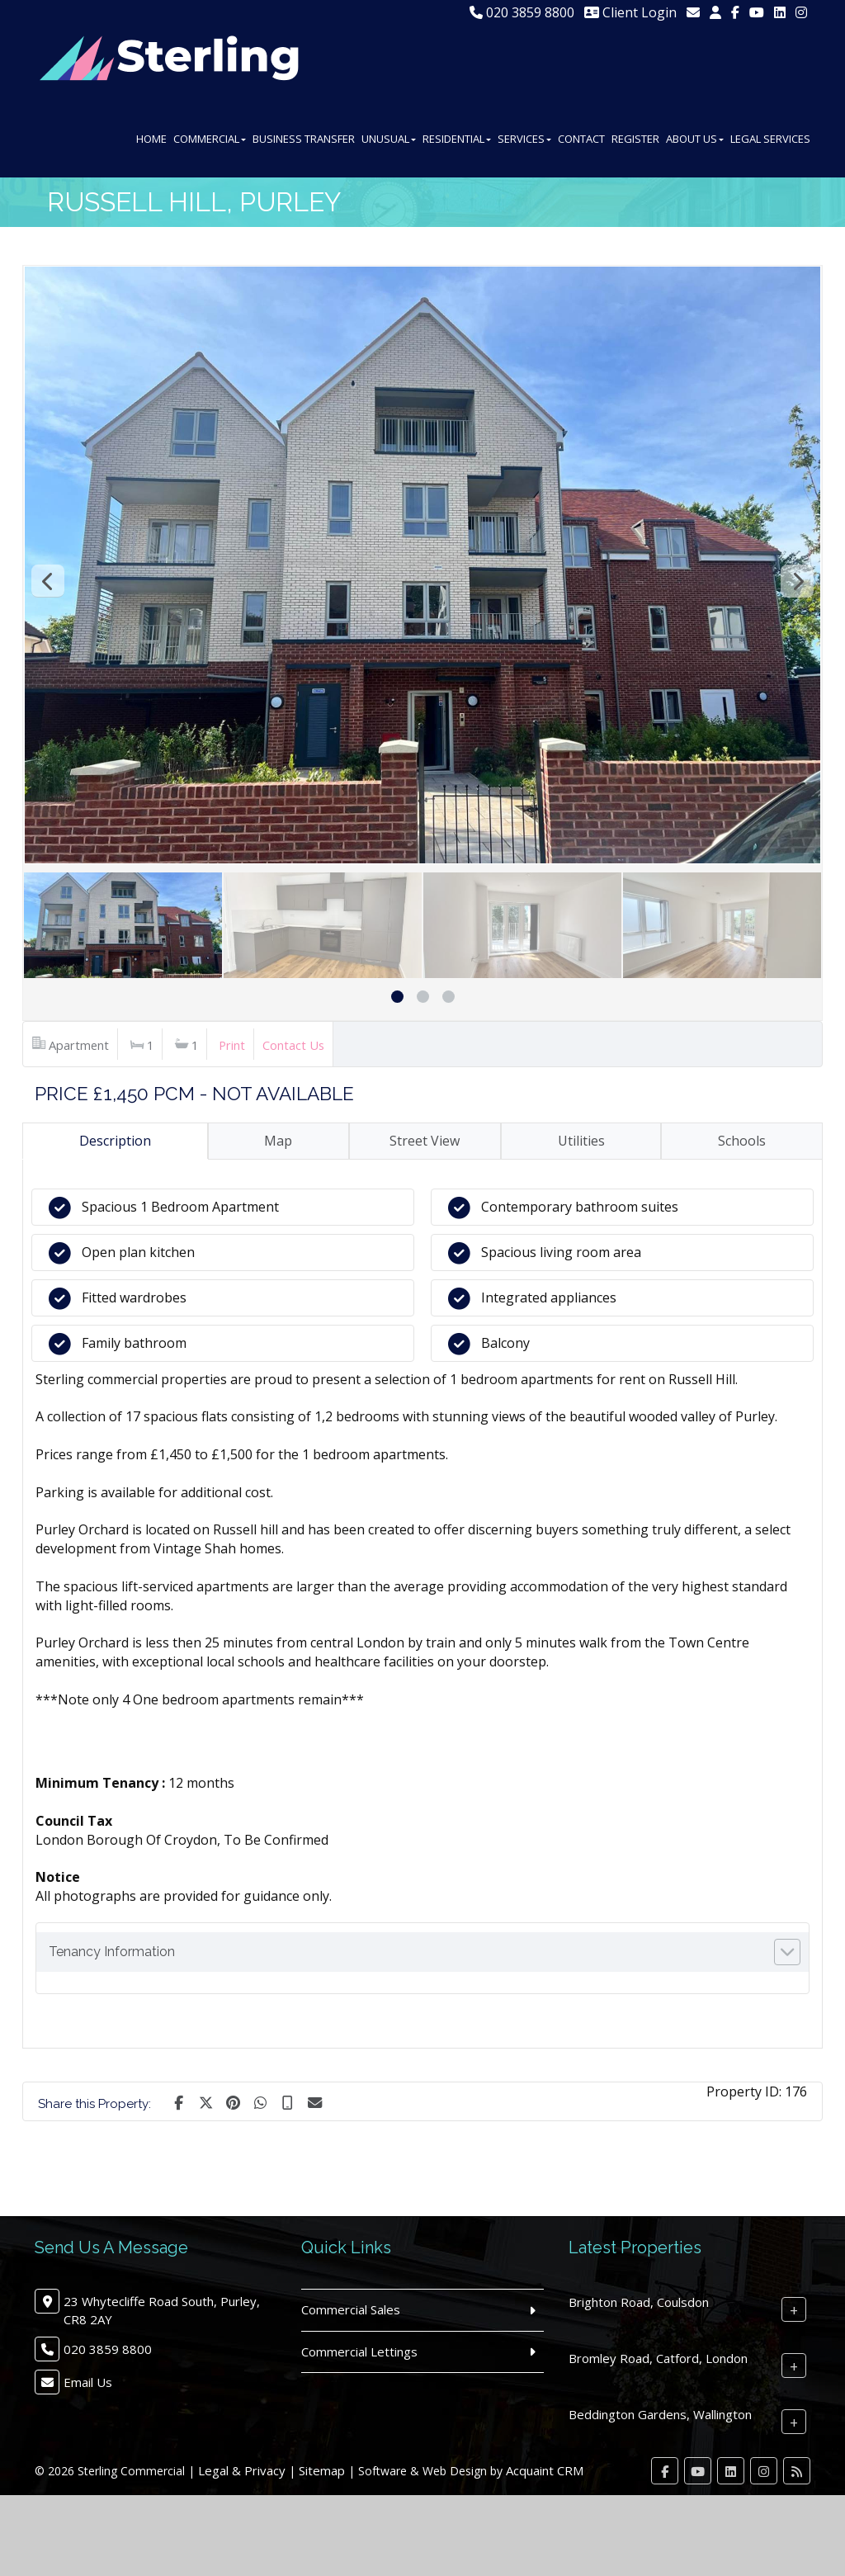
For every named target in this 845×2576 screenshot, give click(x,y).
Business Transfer (304, 138)
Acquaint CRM (544, 2470)
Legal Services (770, 138)
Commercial (209, 138)
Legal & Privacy (242, 2470)
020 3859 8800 (522, 12)
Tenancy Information (112, 1951)
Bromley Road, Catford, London (658, 2358)
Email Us (88, 2382)
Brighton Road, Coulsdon (639, 2302)
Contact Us (293, 1045)
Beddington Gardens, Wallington (660, 2414)
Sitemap (322, 2470)
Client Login (630, 12)
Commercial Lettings (359, 2351)
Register (635, 138)
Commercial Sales (350, 2309)
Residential (456, 138)
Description (115, 1141)
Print (232, 1045)
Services (524, 138)
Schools (742, 1141)
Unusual (388, 138)
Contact (581, 138)
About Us (695, 138)
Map (278, 1141)
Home (151, 138)
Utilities (581, 1141)
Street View (424, 1141)
